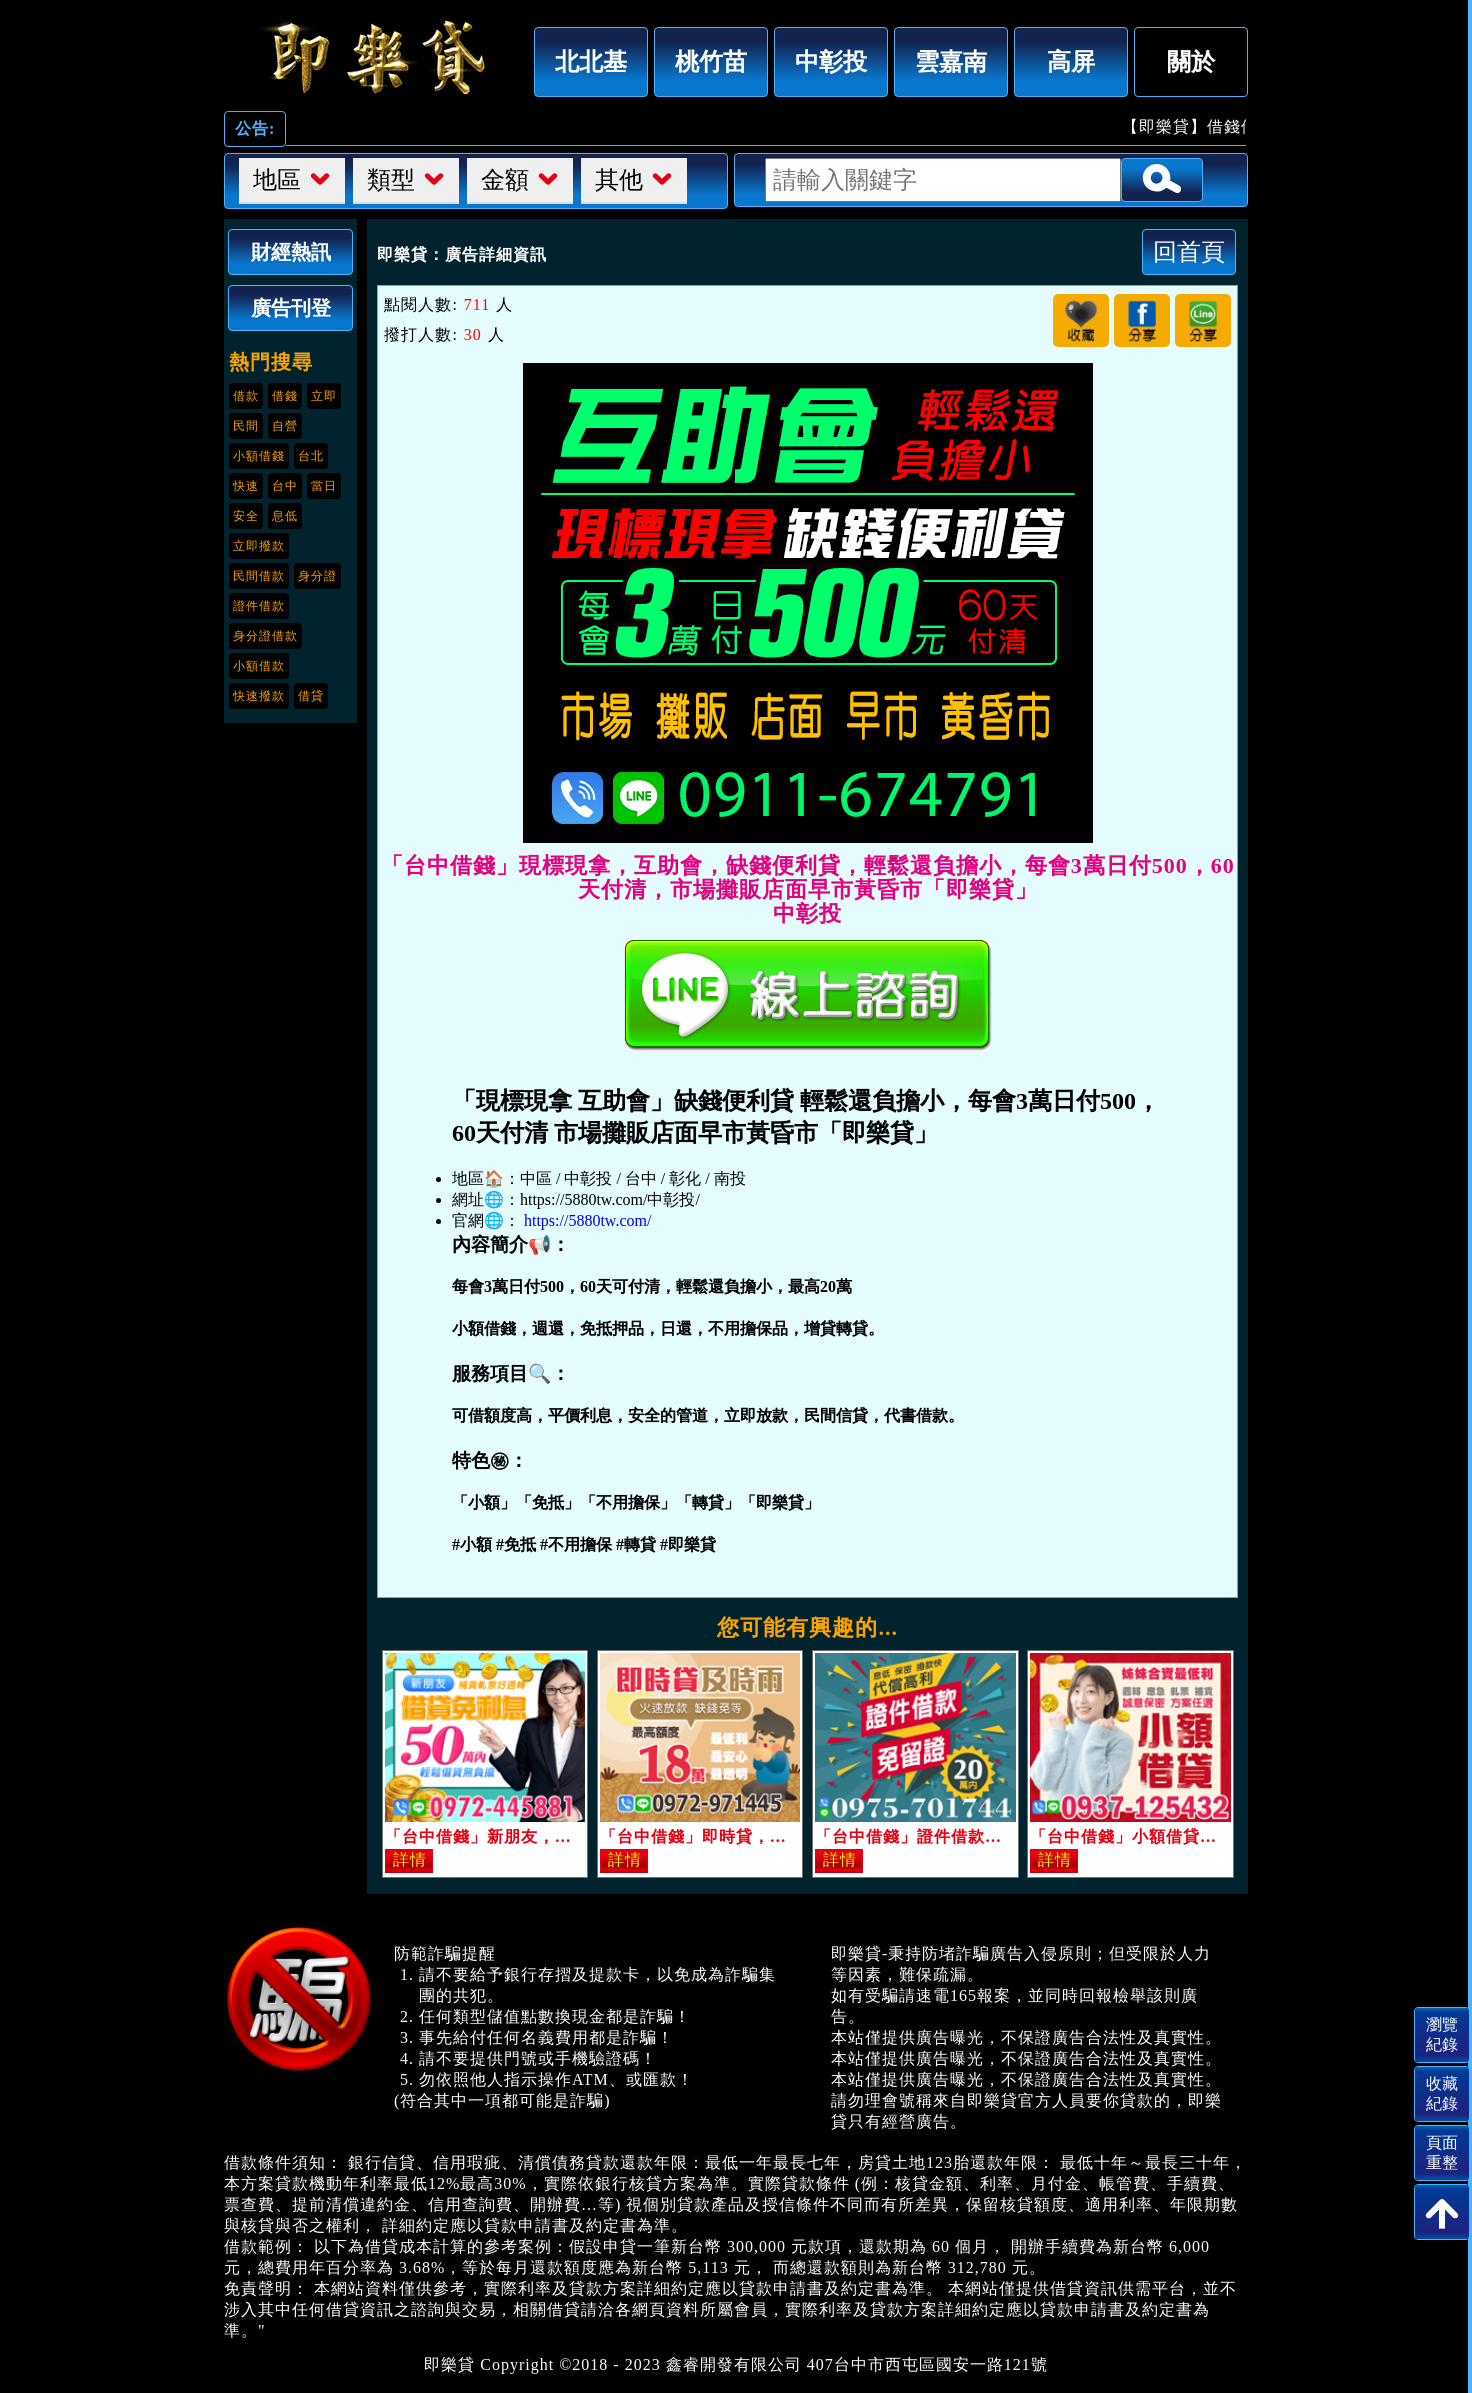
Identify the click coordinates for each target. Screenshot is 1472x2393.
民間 (246, 426)
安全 (246, 516)
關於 (1191, 61)
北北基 (591, 61)
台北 (311, 456)
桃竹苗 (711, 61)
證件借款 (259, 606)
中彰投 (831, 61)
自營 (285, 426)
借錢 (285, 396)
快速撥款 (259, 696)
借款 (246, 396)
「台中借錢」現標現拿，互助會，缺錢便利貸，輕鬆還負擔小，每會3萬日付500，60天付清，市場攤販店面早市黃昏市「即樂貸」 (374, 57)
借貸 (311, 696)
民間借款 (259, 576)
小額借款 (259, 666)
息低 (285, 516)
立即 (324, 396)
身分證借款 (265, 636)
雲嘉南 (951, 61)
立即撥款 (259, 546)
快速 (246, 486)
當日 (324, 486)
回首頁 (1189, 251)
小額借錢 (259, 456)
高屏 (1071, 61)
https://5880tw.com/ (587, 1220)
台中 (285, 486)
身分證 (317, 576)
